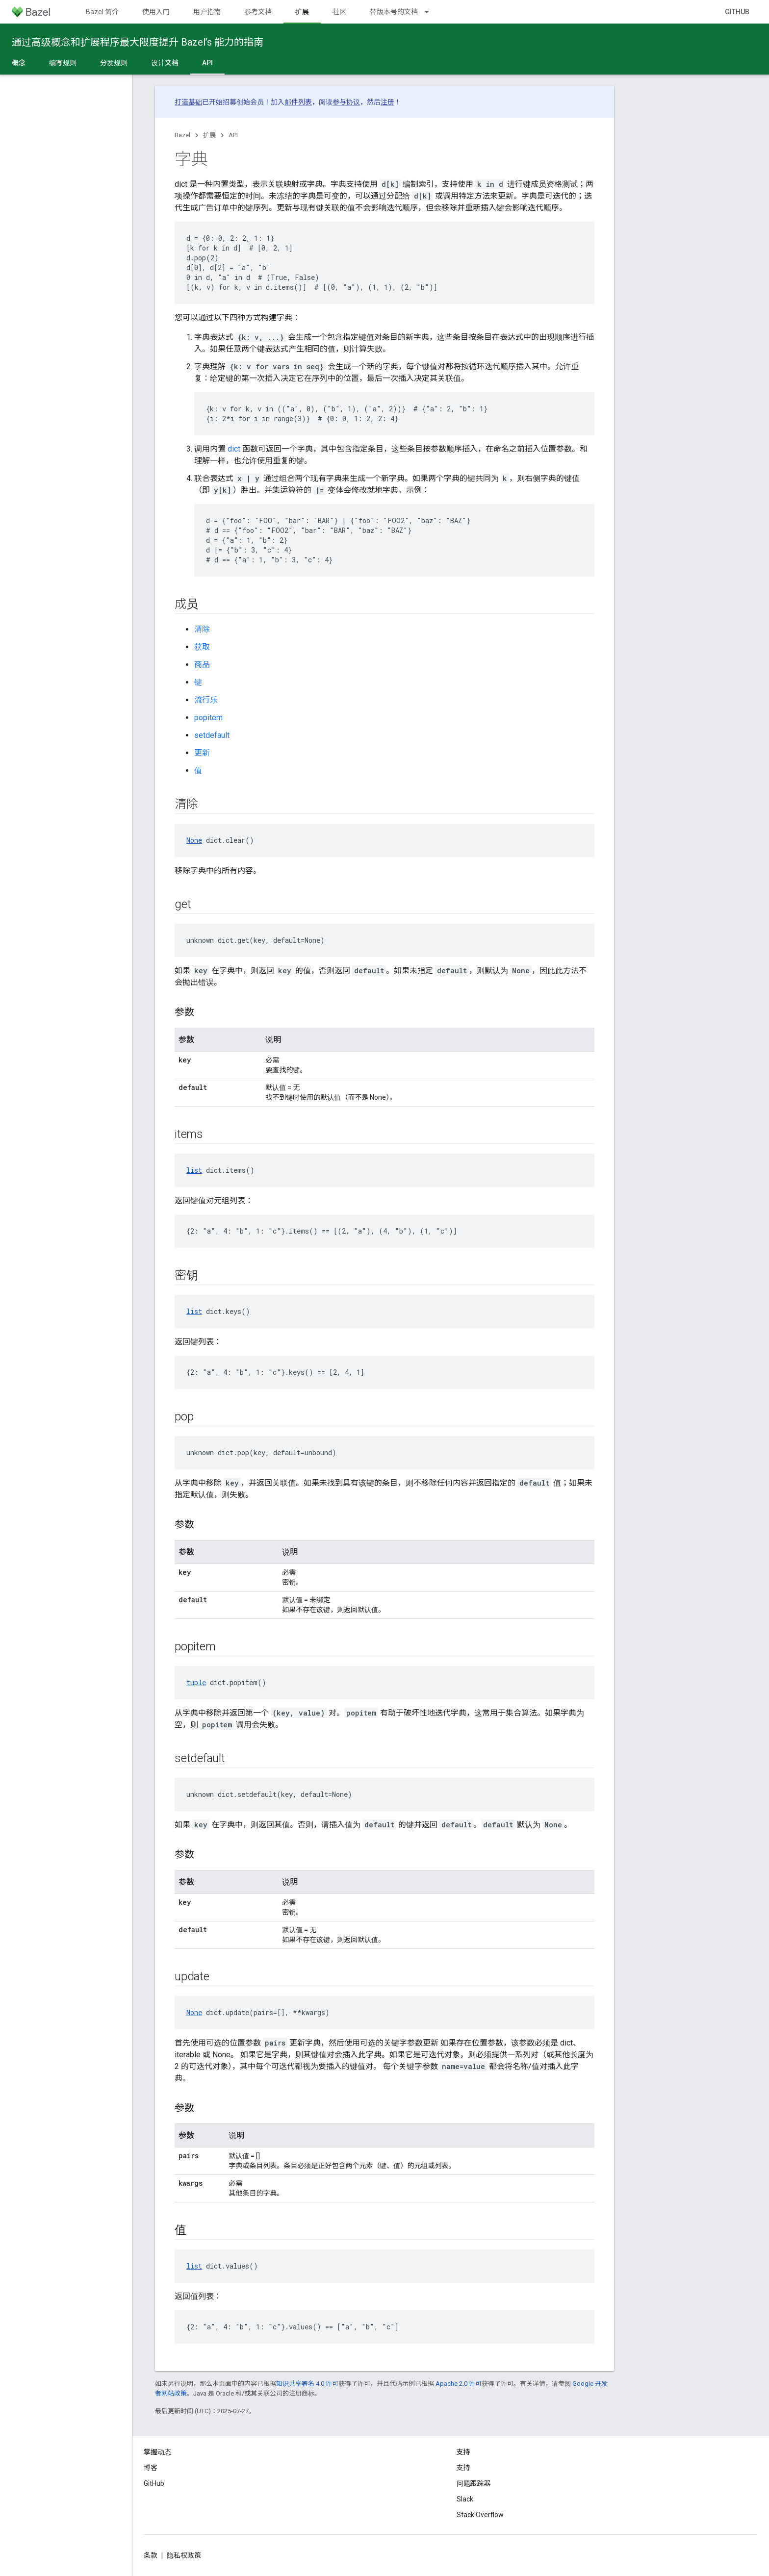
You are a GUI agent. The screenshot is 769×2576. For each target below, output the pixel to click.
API (233, 135)
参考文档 (258, 12)
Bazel (182, 135)
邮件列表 (298, 102)
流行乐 (206, 700)
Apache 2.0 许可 (459, 2383)
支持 (463, 2468)
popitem (208, 717)
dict (234, 449)
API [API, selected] (207, 63)
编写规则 (63, 63)
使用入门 (156, 12)
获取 (202, 647)
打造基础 (188, 102)
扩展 (209, 135)
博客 (150, 2468)
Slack (465, 2499)
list (194, 1170)
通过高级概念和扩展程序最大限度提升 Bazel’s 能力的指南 (137, 42)
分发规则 (114, 63)
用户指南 (207, 12)
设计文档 (165, 63)
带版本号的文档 (394, 12)
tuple (196, 1682)
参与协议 (346, 102)
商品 (202, 664)
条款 (150, 2555)
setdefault (212, 735)
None (194, 840)
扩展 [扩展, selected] (302, 12)
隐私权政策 (184, 2555)
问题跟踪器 (474, 2483)
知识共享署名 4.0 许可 (307, 2383)
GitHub (737, 12)
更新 (202, 753)
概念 (19, 63)
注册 (387, 102)
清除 (202, 629)
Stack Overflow (480, 2515)
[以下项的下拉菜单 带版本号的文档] (431, 12)
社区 (339, 12)
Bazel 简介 (102, 12)
